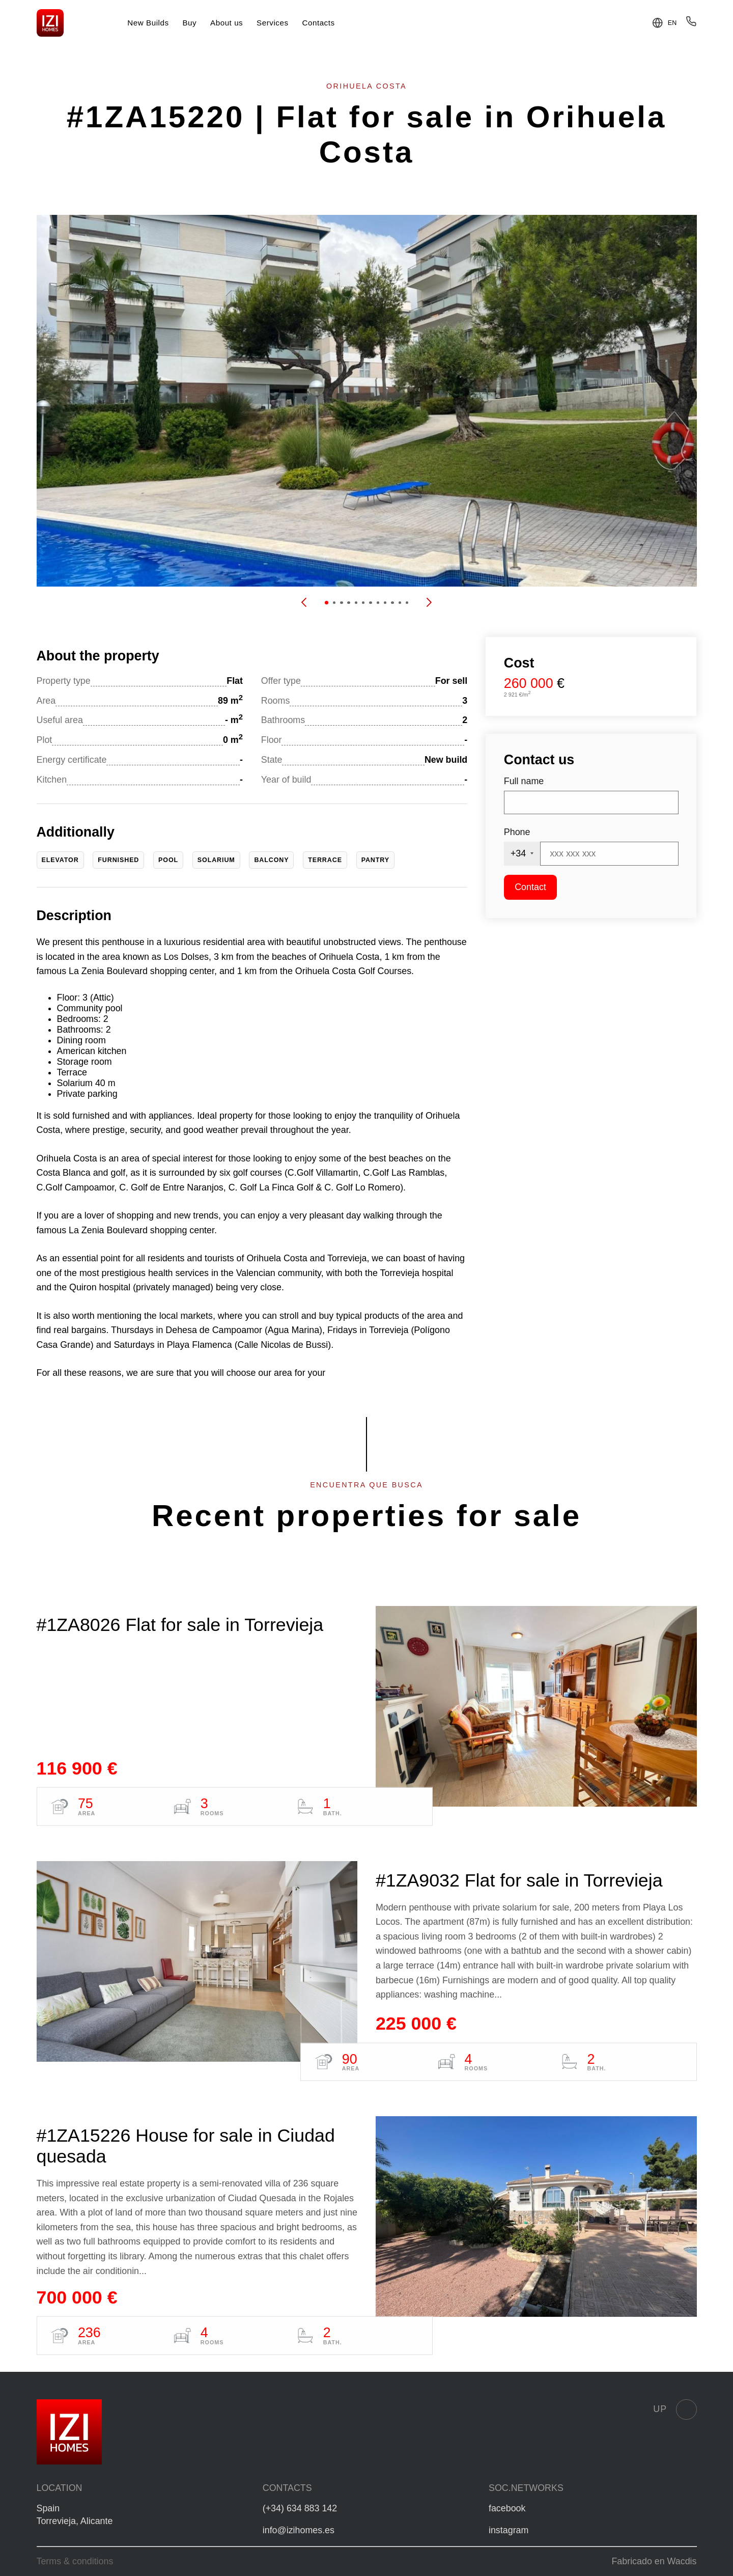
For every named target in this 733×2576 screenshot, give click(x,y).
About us (226, 22)
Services (273, 22)
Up (674, 2409)
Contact (530, 887)
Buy (189, 22)
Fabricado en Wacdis (653, 2561)
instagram (508, 2530)
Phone (517, 832)
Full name (524, 781)
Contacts (318, 22)
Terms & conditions (75, 2561)
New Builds (147, 22)
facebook (507, 2508)
